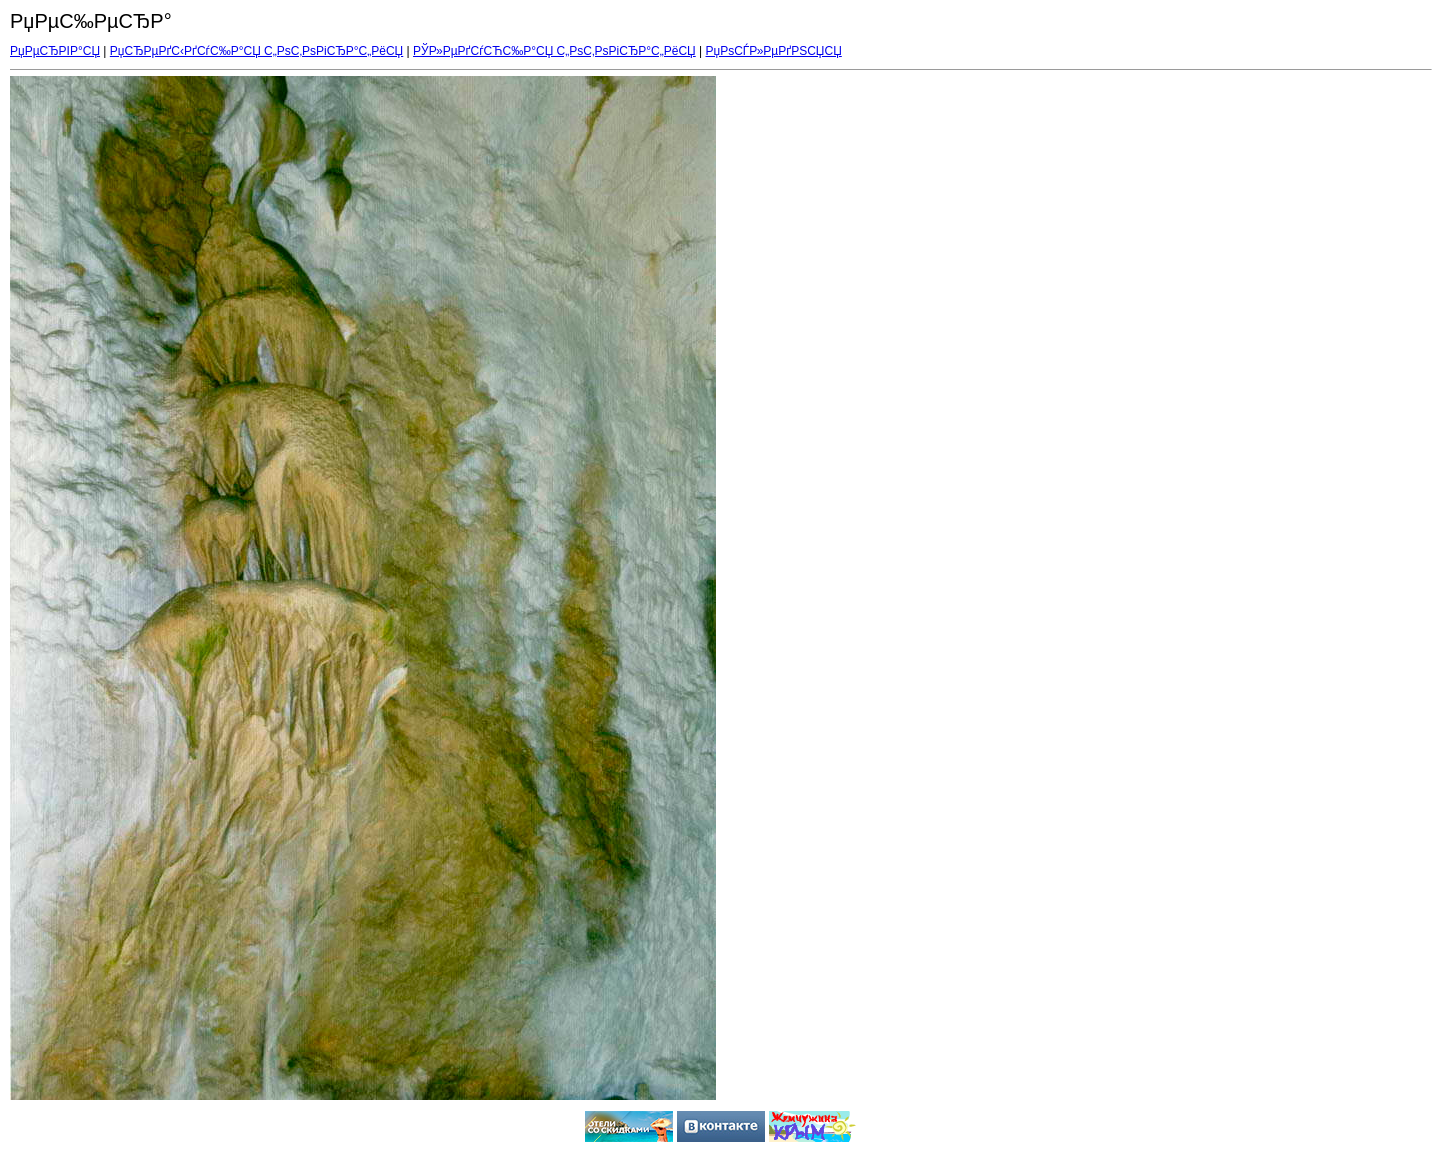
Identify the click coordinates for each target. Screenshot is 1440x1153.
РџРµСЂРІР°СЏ (55, 51)
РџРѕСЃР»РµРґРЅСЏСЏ (774, 51)
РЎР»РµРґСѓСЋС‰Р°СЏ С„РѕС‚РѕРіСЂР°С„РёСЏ (554, 51)
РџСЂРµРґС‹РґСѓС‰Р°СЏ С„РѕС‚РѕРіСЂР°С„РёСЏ (256, 51)
